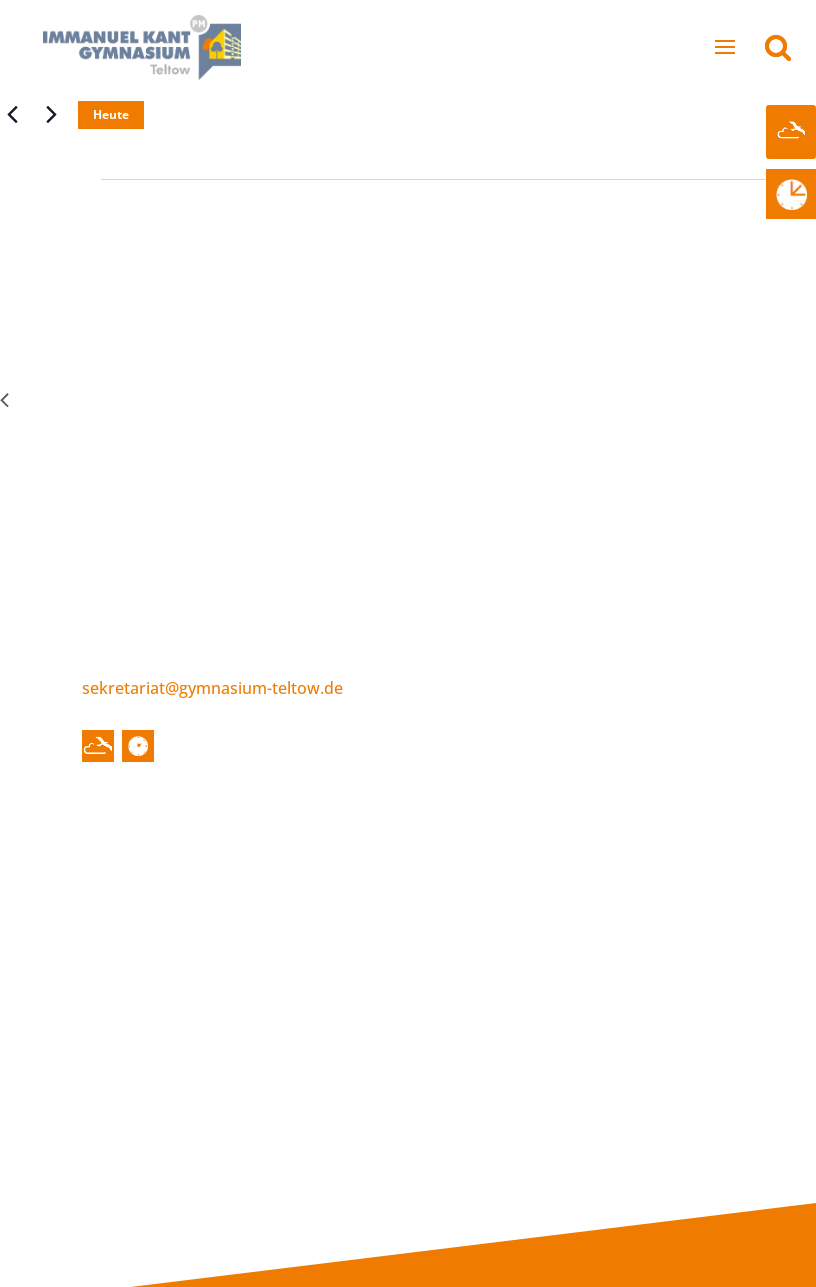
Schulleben (429, 847)
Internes (132, 1143)
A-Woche (148, 271)
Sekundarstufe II (456, 1021)
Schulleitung (271, 869)
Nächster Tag (751, 399)
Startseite (139, 847)
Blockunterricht (667, 869)
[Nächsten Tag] (51, 115)
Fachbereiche (443, 960)
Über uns (250, 847)
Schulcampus (443, 930)
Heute (111, 114)
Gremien (258, 930)
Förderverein (274, 960)
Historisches (440, 869)
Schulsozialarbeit (289, 991)
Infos (618, 847)
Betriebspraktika (671, 900)
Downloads (651, 960)
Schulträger (269, 1021)
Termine (139, 900)
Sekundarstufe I (453, 991)
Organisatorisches (462, 1104)
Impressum (607, 1165)
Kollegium (262, 900)
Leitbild (421, 900)
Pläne (629, 930)
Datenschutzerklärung (649, 1196)
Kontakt (588, 1143)
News (129, 869)
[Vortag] (12, 115)
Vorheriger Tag (70, 399)
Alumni (634, 991)
